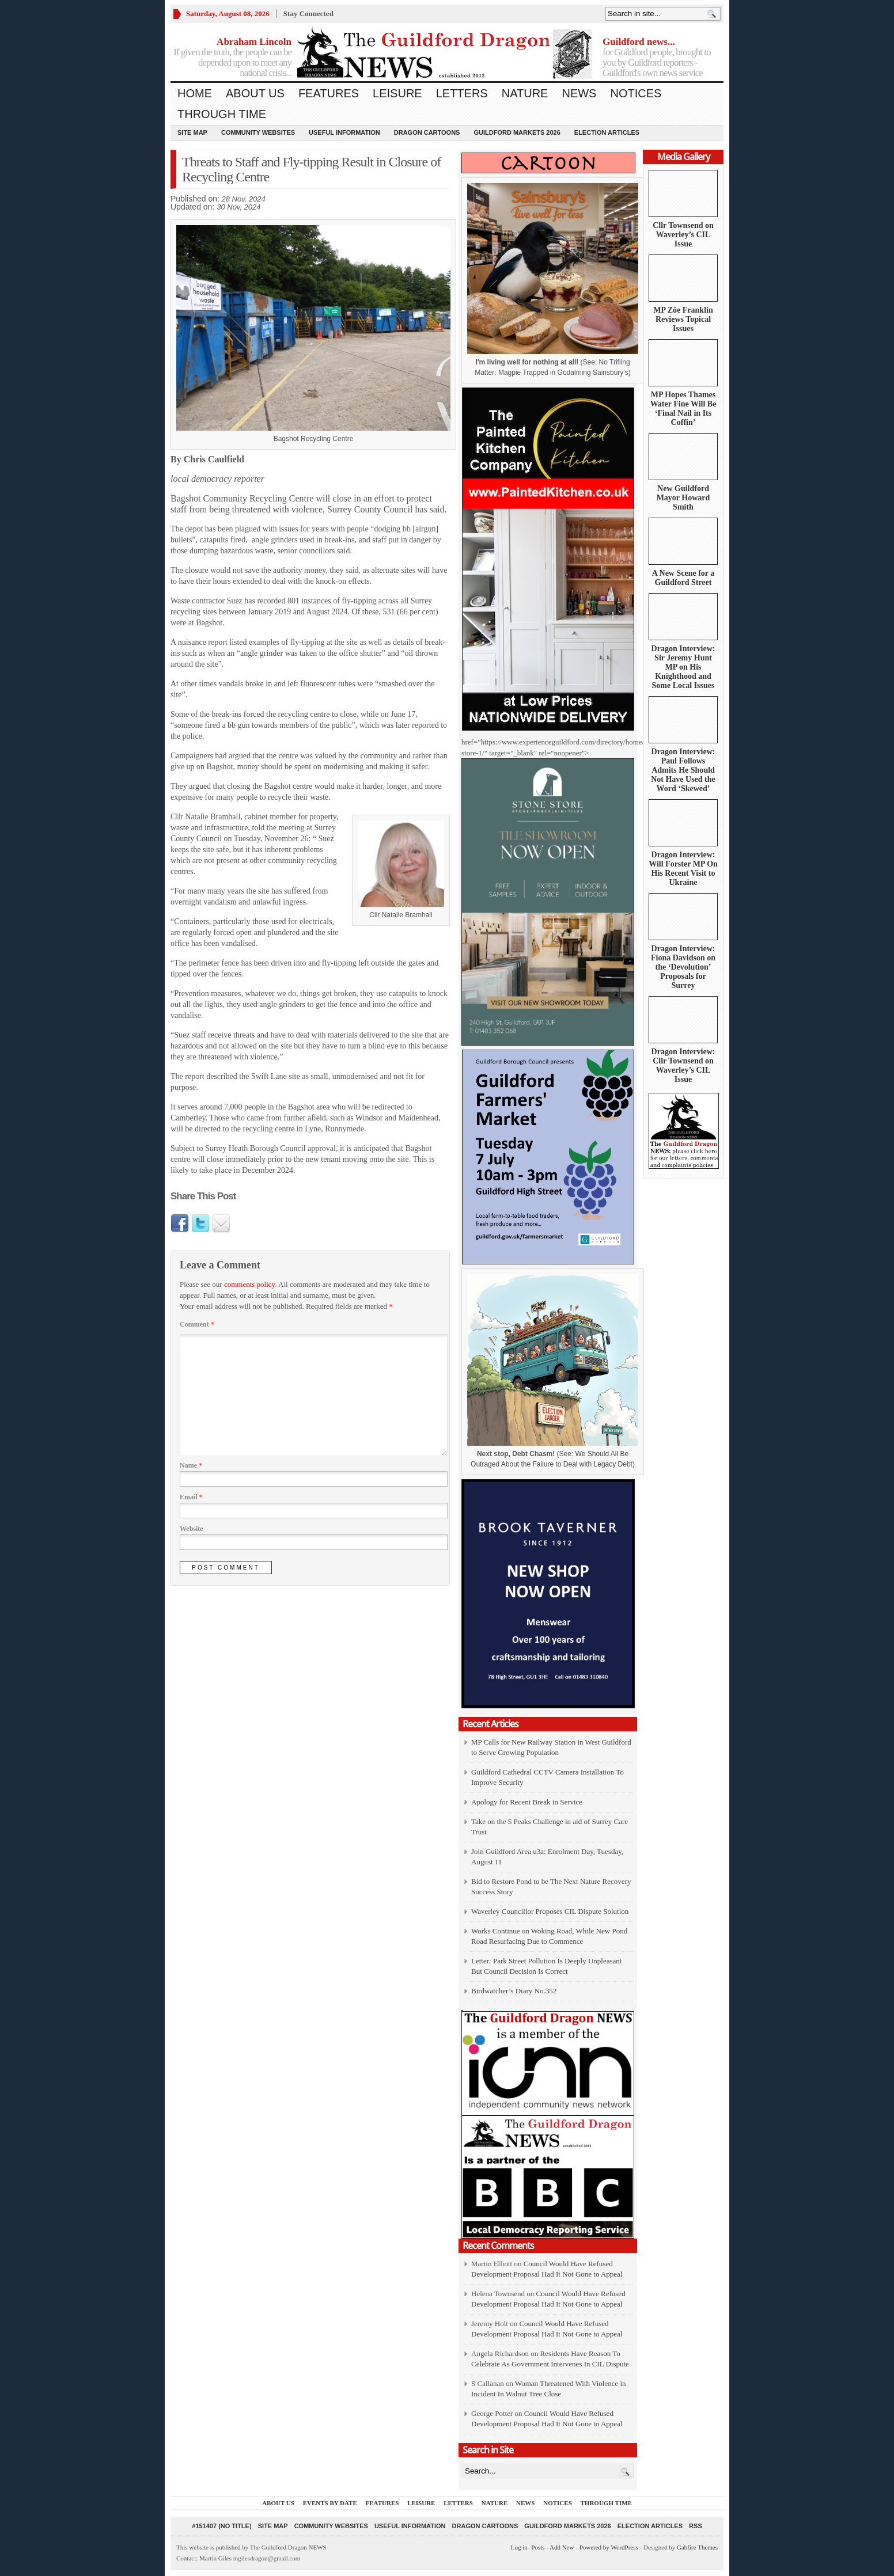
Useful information (344, 132)
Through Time (221, 114)
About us (255, 93)
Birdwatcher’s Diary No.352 (513, 1990)
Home (194, 93)
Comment (197, 1324)
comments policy (249, 1284)
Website (191, 1529)
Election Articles (606, 132)
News (579, 93)
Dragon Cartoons (427, 132)
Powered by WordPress (608, 2547)
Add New (562, 2547)
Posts (537, 2547)
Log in (519, 2547)
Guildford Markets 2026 (516, 132)
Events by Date (330, 2502)
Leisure (397, 93)
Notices (635, 93)
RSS (695, 2525)
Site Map (192, 132)
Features (328, 93)
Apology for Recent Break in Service (526, 1802)
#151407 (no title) (221, 2525)
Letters (462, 93)
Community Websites (258, 132)
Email (191, 1497)
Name (191, 1465)
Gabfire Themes (697, 2547)
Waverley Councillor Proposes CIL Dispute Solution (549, 1911)
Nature (525, 93)
